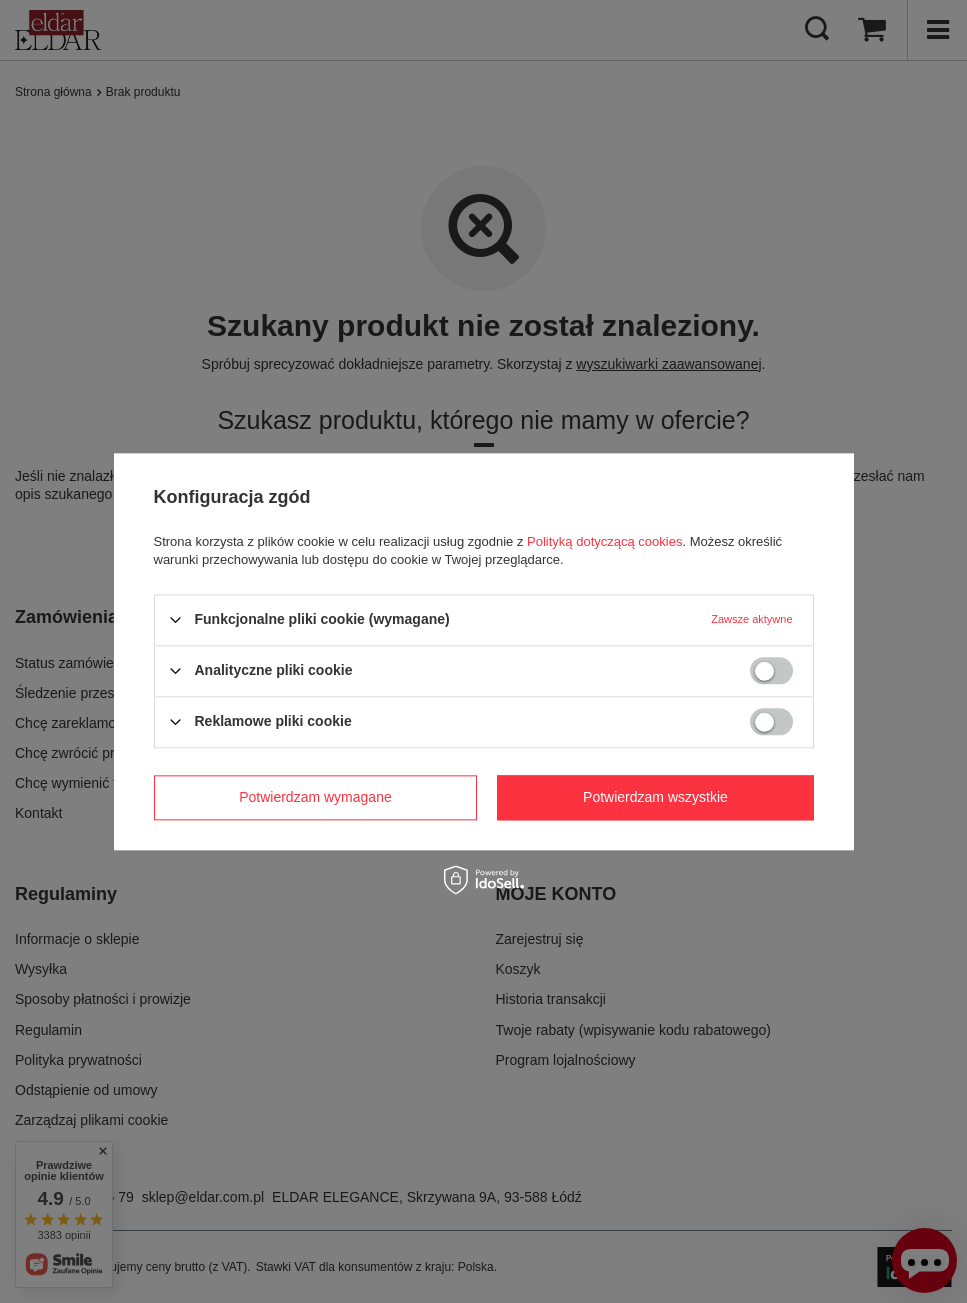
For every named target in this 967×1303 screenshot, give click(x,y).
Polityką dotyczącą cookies (604, 541)
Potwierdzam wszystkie (655, 797)
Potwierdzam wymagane (315, 797)
